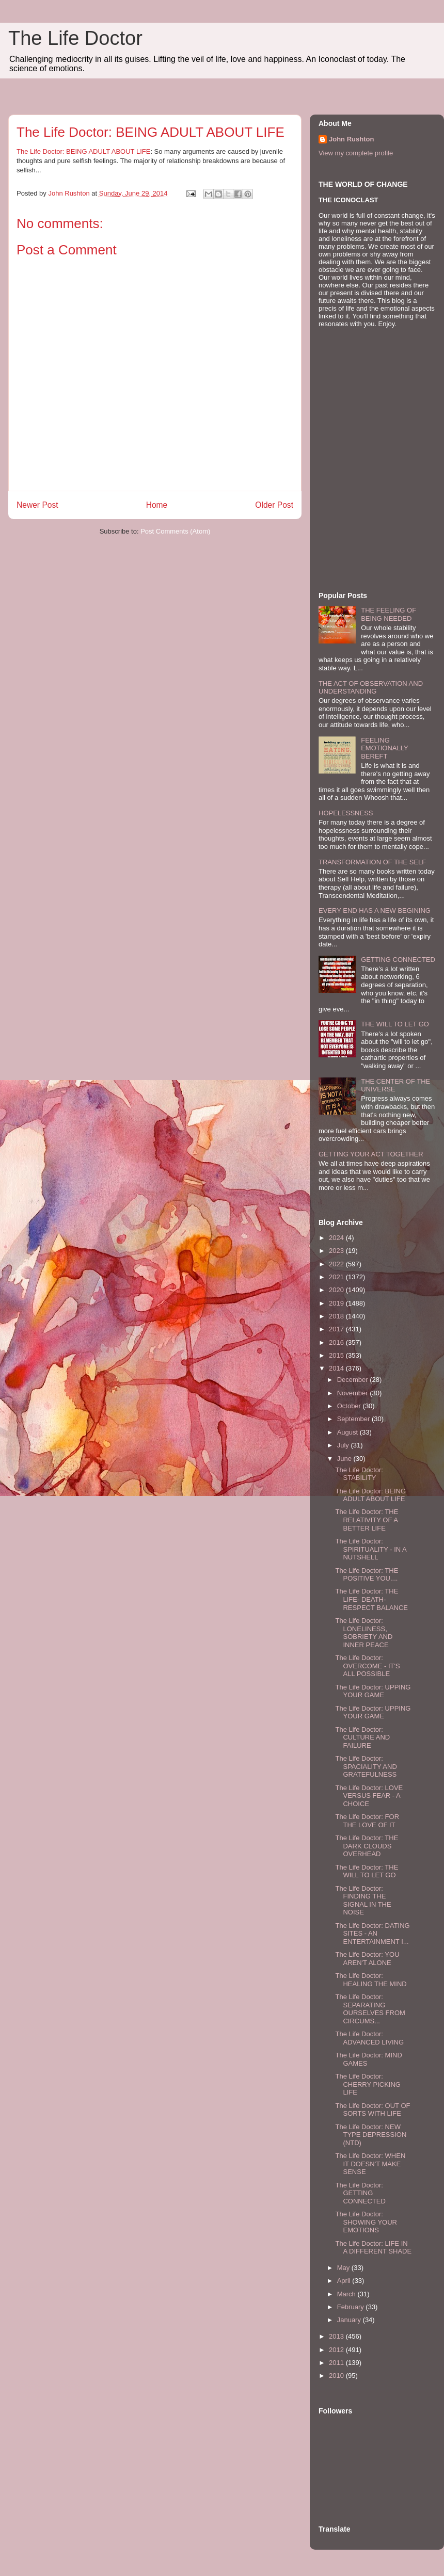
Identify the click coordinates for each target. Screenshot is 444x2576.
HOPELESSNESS (346, 813)
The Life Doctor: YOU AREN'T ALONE (367, 1959)
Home (157, 505)
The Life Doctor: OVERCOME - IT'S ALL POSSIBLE (367, 1666)
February (351, 2307)
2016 (337, 1342)
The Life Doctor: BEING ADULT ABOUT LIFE (83, 151)
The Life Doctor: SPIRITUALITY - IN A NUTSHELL (370, 1549)
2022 (337, 1264)
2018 (337, 1316)
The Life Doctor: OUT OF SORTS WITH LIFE (372, 2110)
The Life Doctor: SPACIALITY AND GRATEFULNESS (366, 1766)
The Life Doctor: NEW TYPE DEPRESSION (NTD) (370, 2135)
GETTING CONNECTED (398, 959)
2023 (337, 1250)
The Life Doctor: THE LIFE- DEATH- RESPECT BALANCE (371, 1599)
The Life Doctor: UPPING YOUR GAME (372, 1691)
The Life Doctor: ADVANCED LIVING (369, 2038)
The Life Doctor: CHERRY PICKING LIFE (368, 2084)
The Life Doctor (75, 38)
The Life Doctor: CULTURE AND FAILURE (362, 1737)
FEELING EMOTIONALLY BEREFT (384, 748)
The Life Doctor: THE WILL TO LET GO (366, 1871)
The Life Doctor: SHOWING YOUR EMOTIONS (366, 2222)
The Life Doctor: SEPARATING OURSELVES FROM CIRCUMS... (370, 2009)
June (345, 1458)
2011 (337, 2362)
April (345, 2280)
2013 (337, 2336)
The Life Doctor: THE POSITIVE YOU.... (366, 1575)
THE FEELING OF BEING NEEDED (388, 614)
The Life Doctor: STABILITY (359, 1474)
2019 (337, 1303)
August (348, 1432)
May (344, 2268)
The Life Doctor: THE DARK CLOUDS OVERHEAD (366, 1846)
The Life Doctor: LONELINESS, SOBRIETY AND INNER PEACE (363, 1633)
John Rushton (351, 139)
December (353, 1379)
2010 (337, 2375)
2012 (337, 2350)
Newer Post (37, 505)
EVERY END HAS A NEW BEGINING (375, 910)
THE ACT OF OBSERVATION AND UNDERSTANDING (371, 688)
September (354, 1419)
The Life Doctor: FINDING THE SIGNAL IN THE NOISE (363, 1901)
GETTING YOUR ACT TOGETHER (371, 1154)
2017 (337, 1329)
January (350, 2320)
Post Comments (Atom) (175, 531)
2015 (337, 1355)
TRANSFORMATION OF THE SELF (372, 862)
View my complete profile (356, 153)
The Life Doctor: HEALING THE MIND (370, 1980)
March (347, 2294)
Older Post (274, 505)
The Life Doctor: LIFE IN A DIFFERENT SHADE (373, 2248)
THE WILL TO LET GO (395, 1024)
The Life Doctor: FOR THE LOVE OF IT (367, 1821)
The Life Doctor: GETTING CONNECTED (360, 2193)
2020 (337, 1290)
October (350, 1406)
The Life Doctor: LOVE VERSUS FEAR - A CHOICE (369, 1796)
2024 (337, 1238)
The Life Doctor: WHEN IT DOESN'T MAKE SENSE (370, 2164)
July (344, 1445)
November (353, 1393)
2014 (337, 1368)
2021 (337, 1277)
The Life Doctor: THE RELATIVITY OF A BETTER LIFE (366, 1520)
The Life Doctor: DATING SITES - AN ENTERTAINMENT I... (372, 1933)
